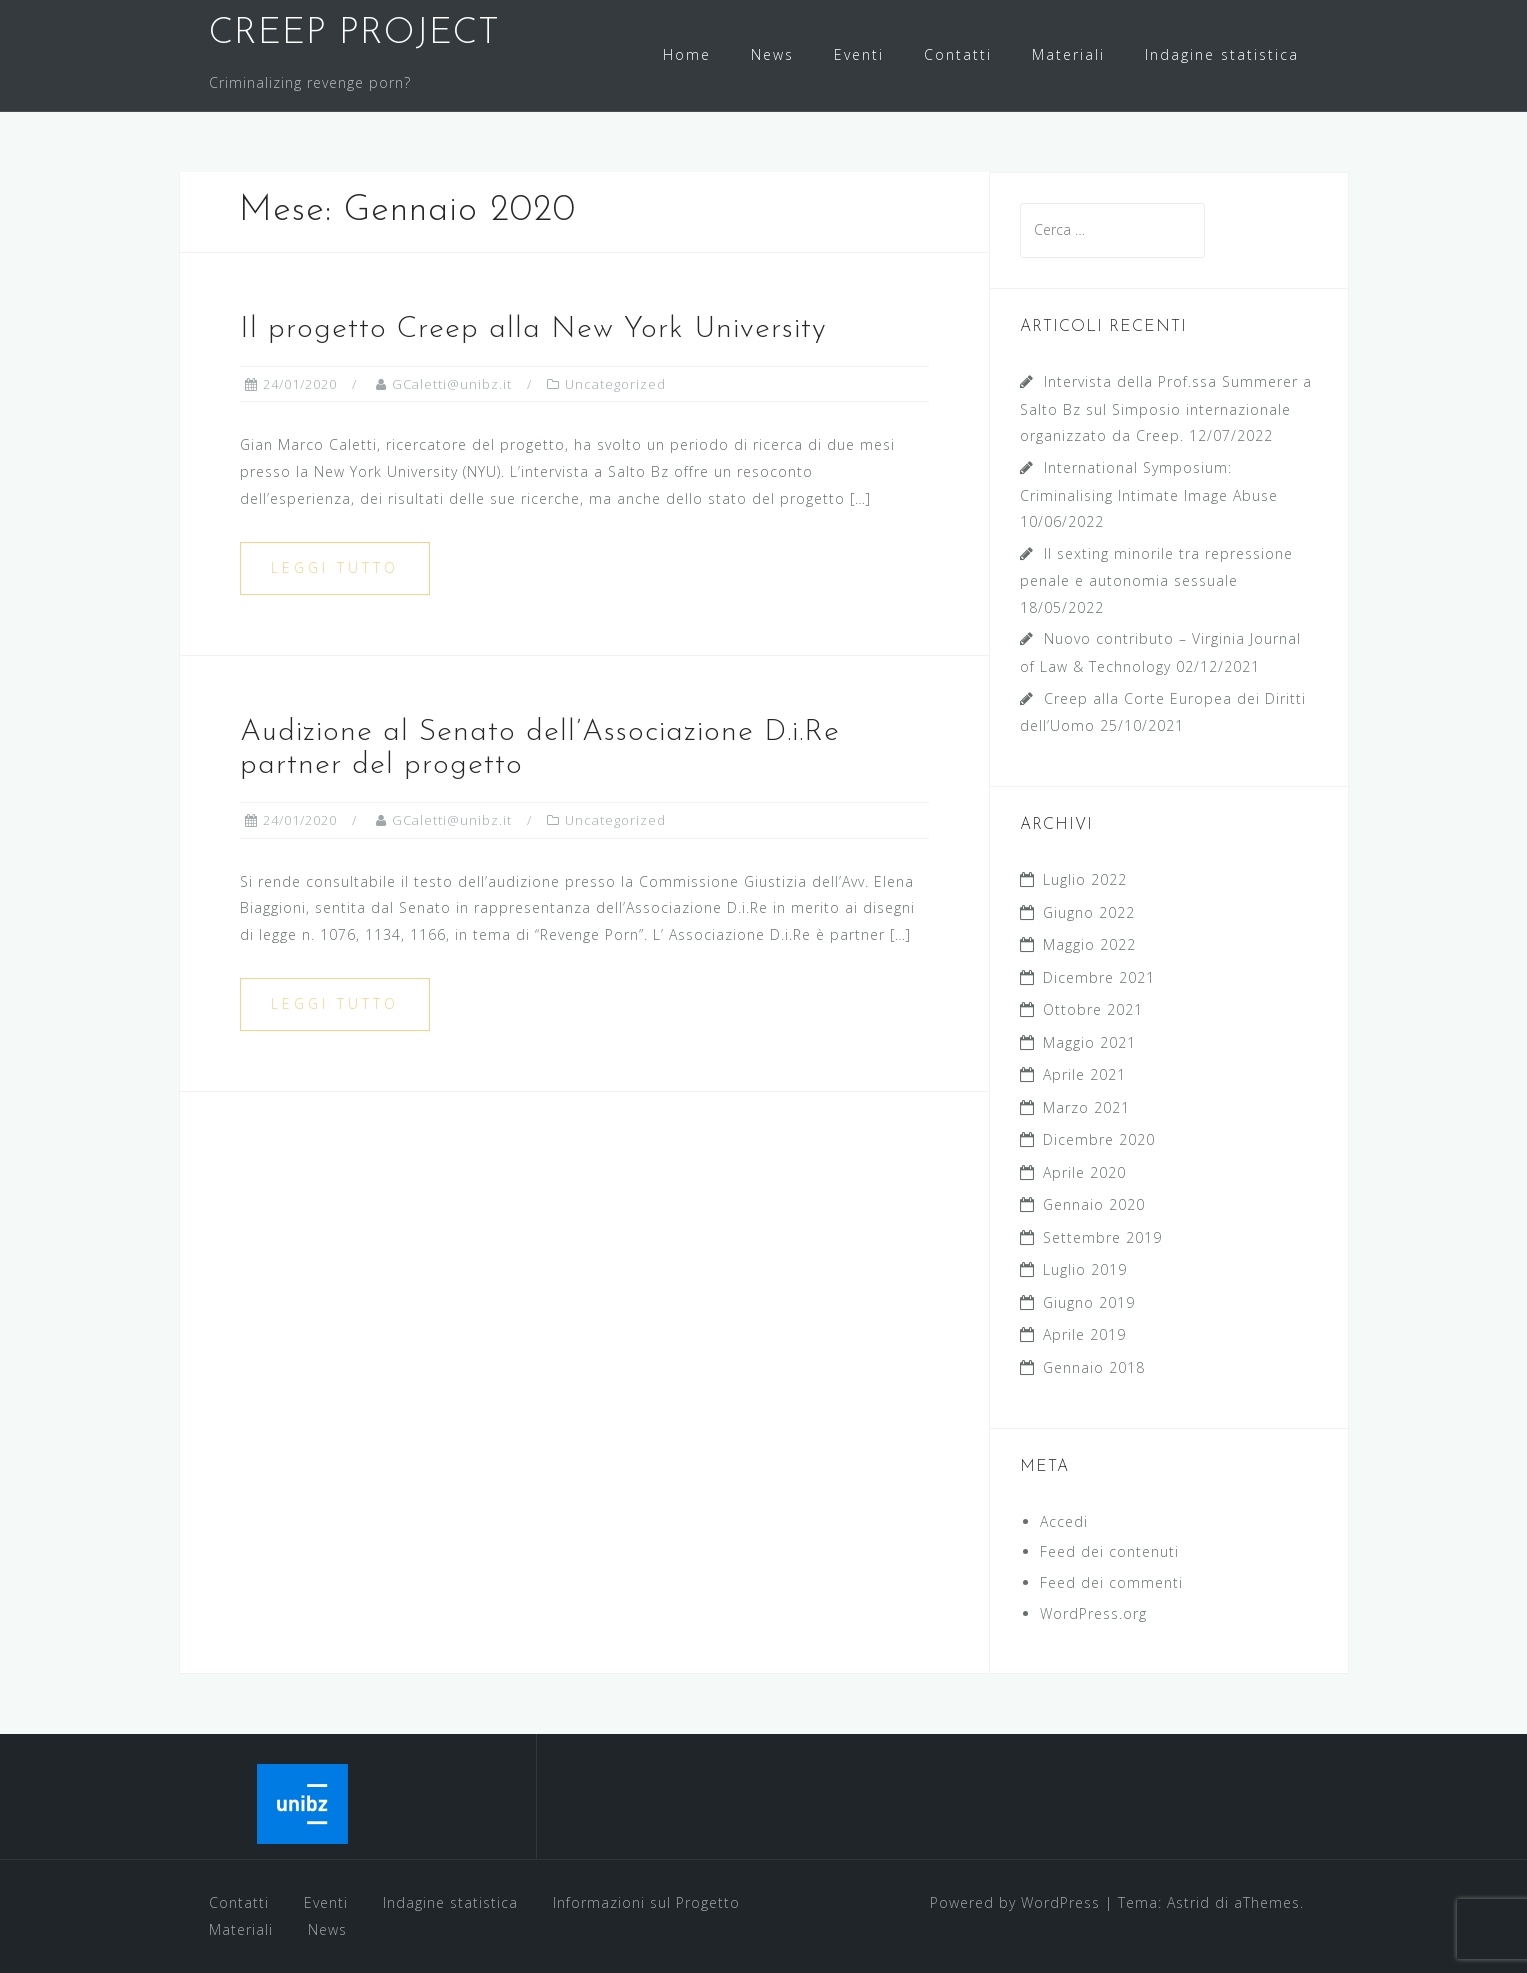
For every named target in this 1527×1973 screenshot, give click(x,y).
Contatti (958, 54)
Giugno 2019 (1089, 1302)
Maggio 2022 (1089, 944)
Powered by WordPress (1015, 1902)
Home (687, 54)
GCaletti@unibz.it (452, 384)
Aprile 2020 (1084, 1172)
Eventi (859, 54)
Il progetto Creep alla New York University (533, 329)
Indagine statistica (1222, 54)
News (772, 54)
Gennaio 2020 (1094, 1204)
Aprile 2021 (1084, 1074)
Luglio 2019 (1085, 1269)
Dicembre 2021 (1099, 977)
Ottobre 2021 (1093, 1009)
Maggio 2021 (1089, 1042)
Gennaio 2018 (1094, 1367)
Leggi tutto (335, 567)
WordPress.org (1093, 1613)
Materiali (1068, 54)
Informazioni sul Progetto (646, 1902)
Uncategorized (615, 384)
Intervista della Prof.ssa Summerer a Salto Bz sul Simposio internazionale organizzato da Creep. (1166, 408)
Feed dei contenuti (1109, 1551)
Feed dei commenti (1111, 1582)
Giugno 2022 (1089, 912)
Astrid (1188, 1902)
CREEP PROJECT (354, 34)
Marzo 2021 (1086, 1107)
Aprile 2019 (1084, 1334)
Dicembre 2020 (1099, 1139)
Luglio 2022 (1085, 879)
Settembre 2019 (1102, 1237)
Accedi (1064, 1521)
